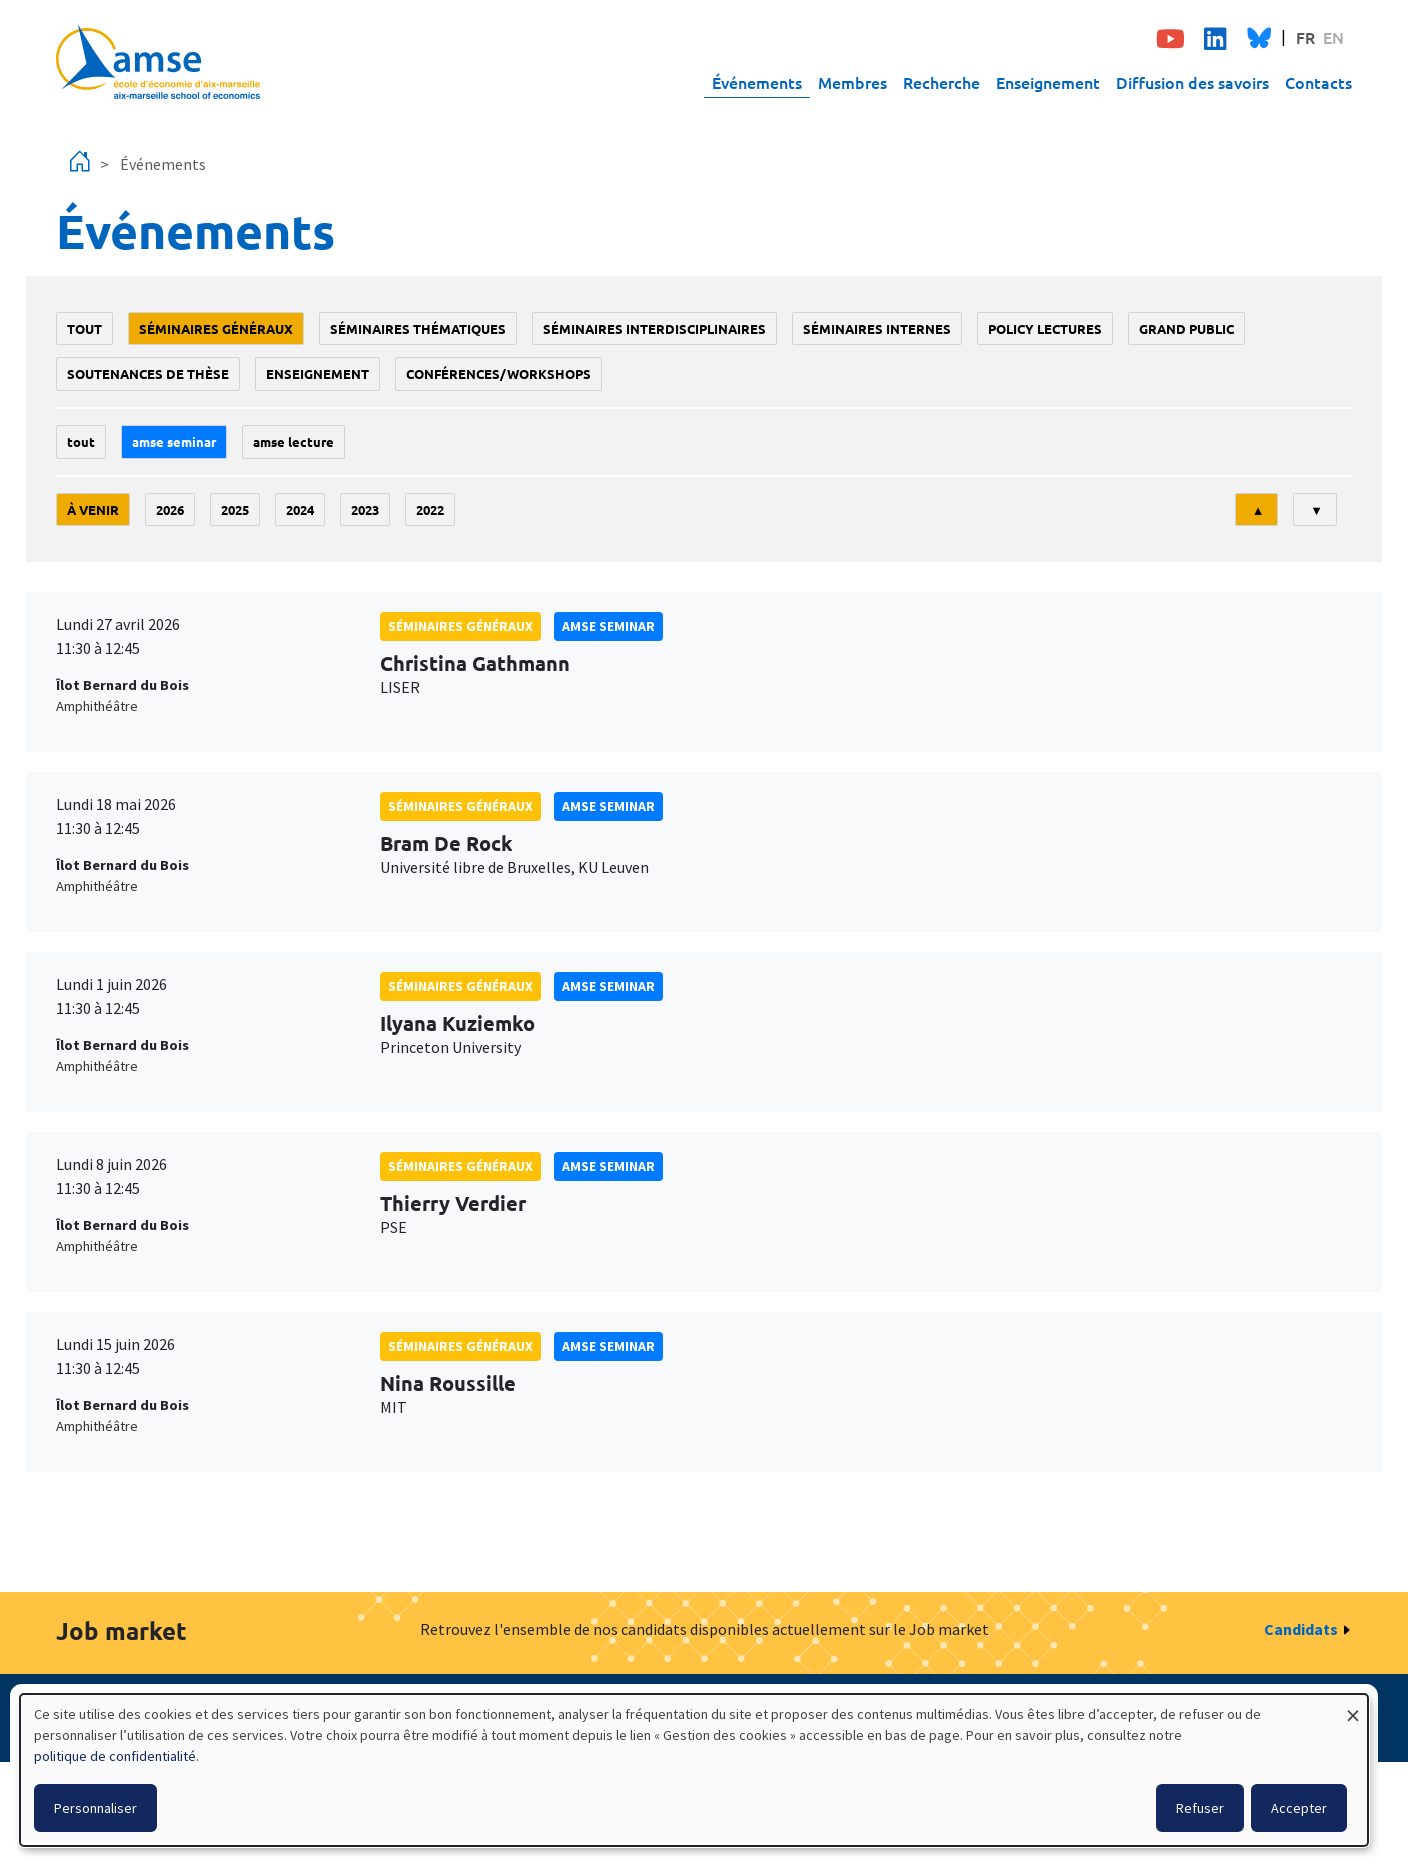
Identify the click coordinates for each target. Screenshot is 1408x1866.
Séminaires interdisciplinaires (654, 328)
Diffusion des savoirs (1192, 82)
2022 (430, 509)
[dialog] (694, 1770)
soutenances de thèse (148, 373)
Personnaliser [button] (95, 1808)
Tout (84, 328)
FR (1305, 37)
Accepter (1299, 1808)
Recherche (941, 82)
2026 (170, 509)
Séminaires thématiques (418, 328)
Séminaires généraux (216, 328)
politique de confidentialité (115, 1756)
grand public (1186, 328)
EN (1333, 37)
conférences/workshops (498, 373)
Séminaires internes (877, 328)
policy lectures (1045, 328)
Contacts (1318, 82)
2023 (365, 509)
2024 (300, 509)
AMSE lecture (293, 441)
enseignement (317, 373)
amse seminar (174, 441)
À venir (93, 509)
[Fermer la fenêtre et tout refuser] (1353, 1706)
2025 (235, 509)
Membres (852, 82)
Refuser (1200, 1808)
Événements (757, 82)
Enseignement (1048, 82)
